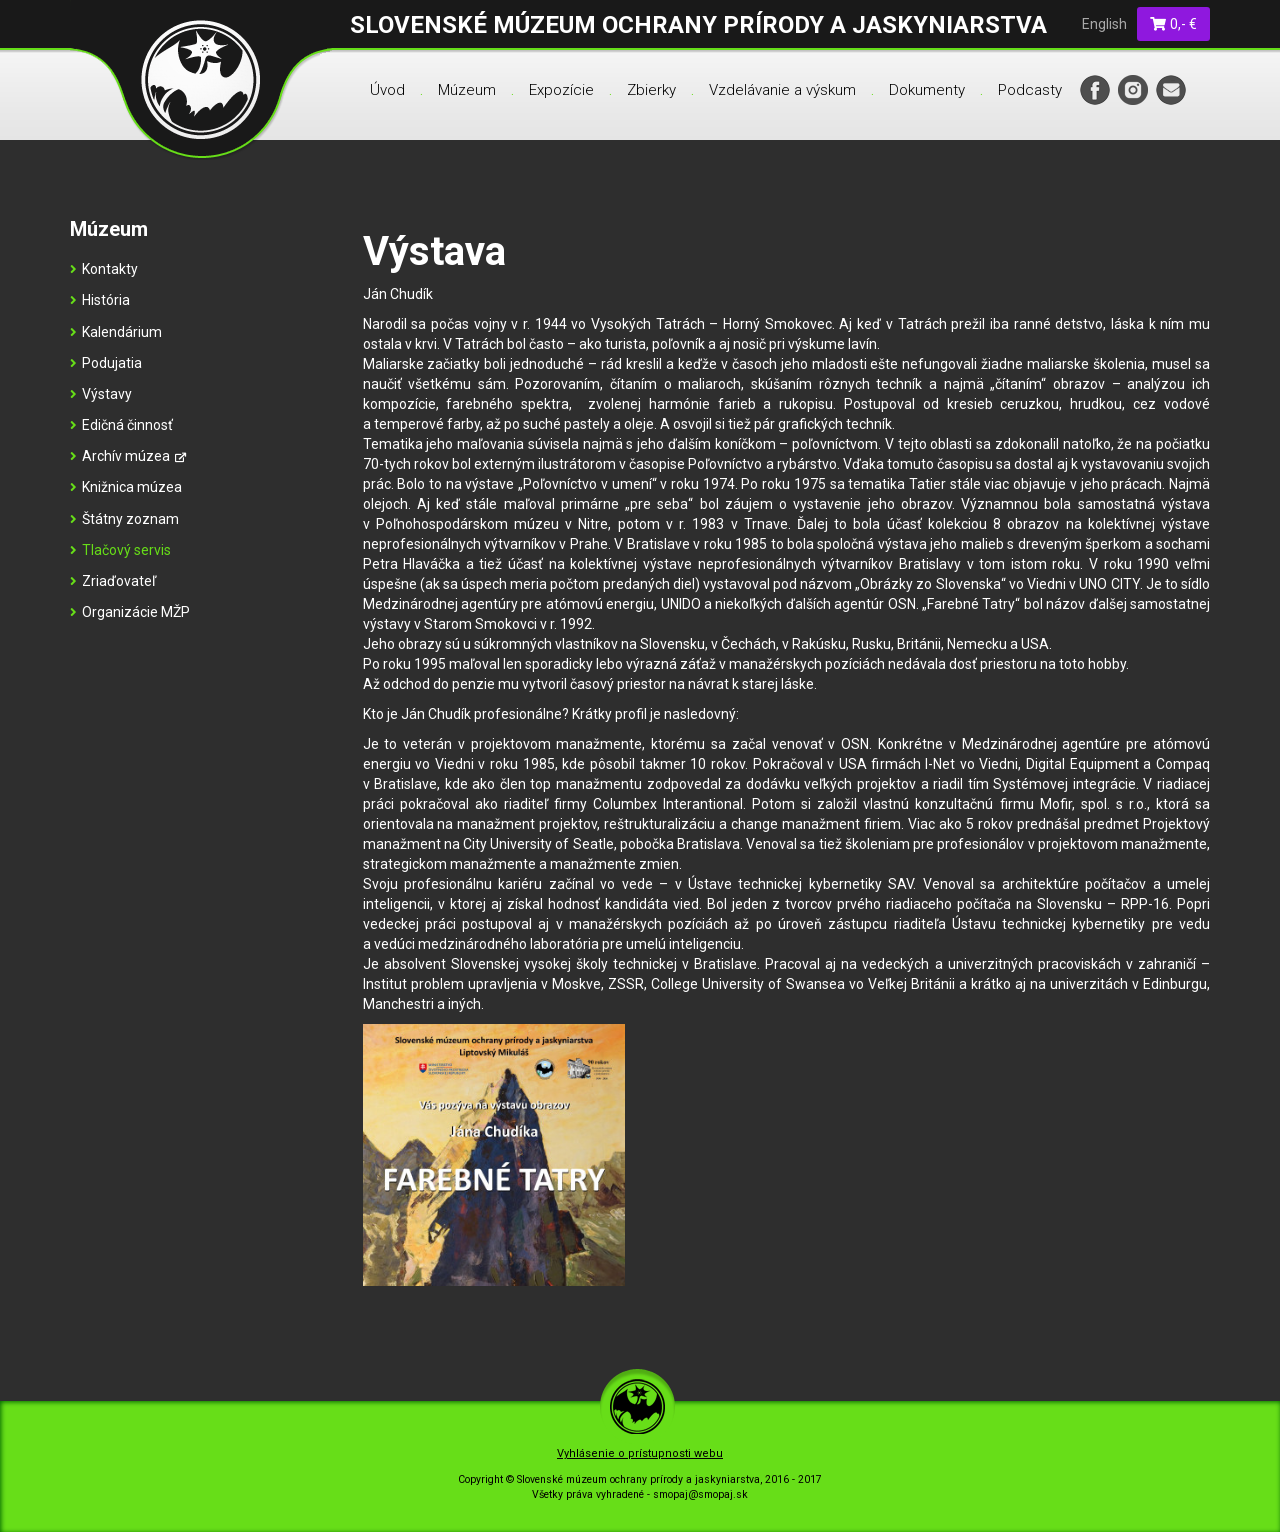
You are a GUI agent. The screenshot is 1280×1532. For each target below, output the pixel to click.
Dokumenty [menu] (927, 90)
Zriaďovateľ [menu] (113, 581)
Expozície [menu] (561, 90)
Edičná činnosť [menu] (121, 425)
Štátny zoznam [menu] (124, 519)
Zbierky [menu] (651, 90)
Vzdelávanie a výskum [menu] (782, 90)
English (1104, 24)
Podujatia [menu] (106, 363)
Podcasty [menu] (1030, 90)
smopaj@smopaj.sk (700, 1494)
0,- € (1174, 24)
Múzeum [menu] (467, 90)
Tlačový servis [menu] (120, 550)
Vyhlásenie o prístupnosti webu (640, 1453)
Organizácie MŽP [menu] (130, 612)
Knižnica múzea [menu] (126, 487)
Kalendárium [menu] (116, 332)
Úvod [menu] (387, 90)
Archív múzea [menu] (128, 456)
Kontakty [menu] (104, 269)
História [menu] (100, 300)
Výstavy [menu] (101, 394)
